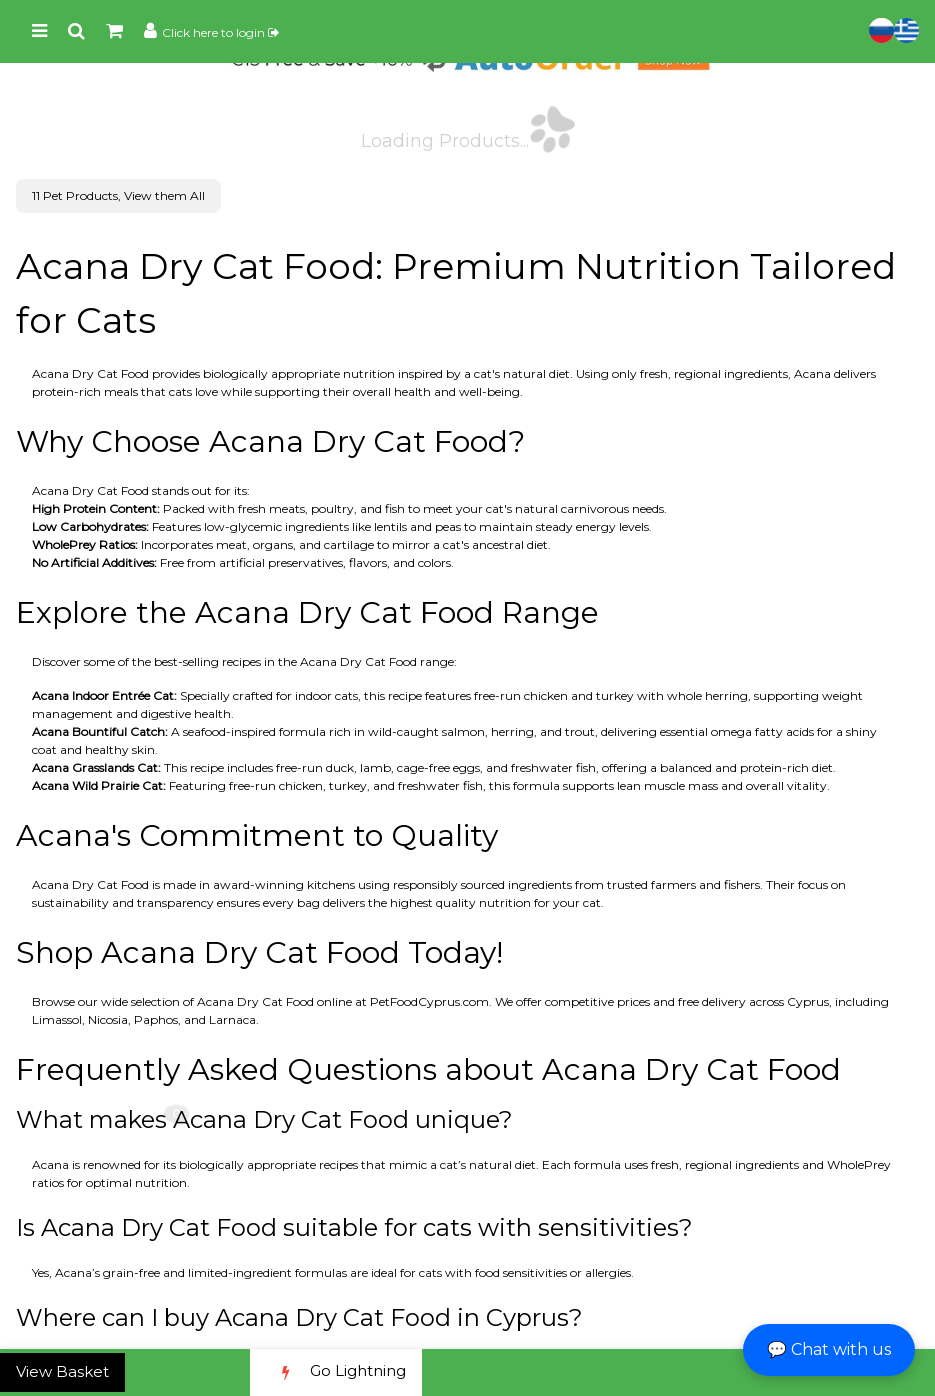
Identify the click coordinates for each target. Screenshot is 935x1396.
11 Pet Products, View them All (118, 195)
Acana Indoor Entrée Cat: (104, 695)
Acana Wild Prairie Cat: (99, 785)
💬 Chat (829, 1349)
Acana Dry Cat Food (90, 373)
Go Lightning (336, 1372)
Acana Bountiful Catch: (100, 731)
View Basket (62, 1371)
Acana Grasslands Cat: (96, 767)
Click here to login (220, 32)
